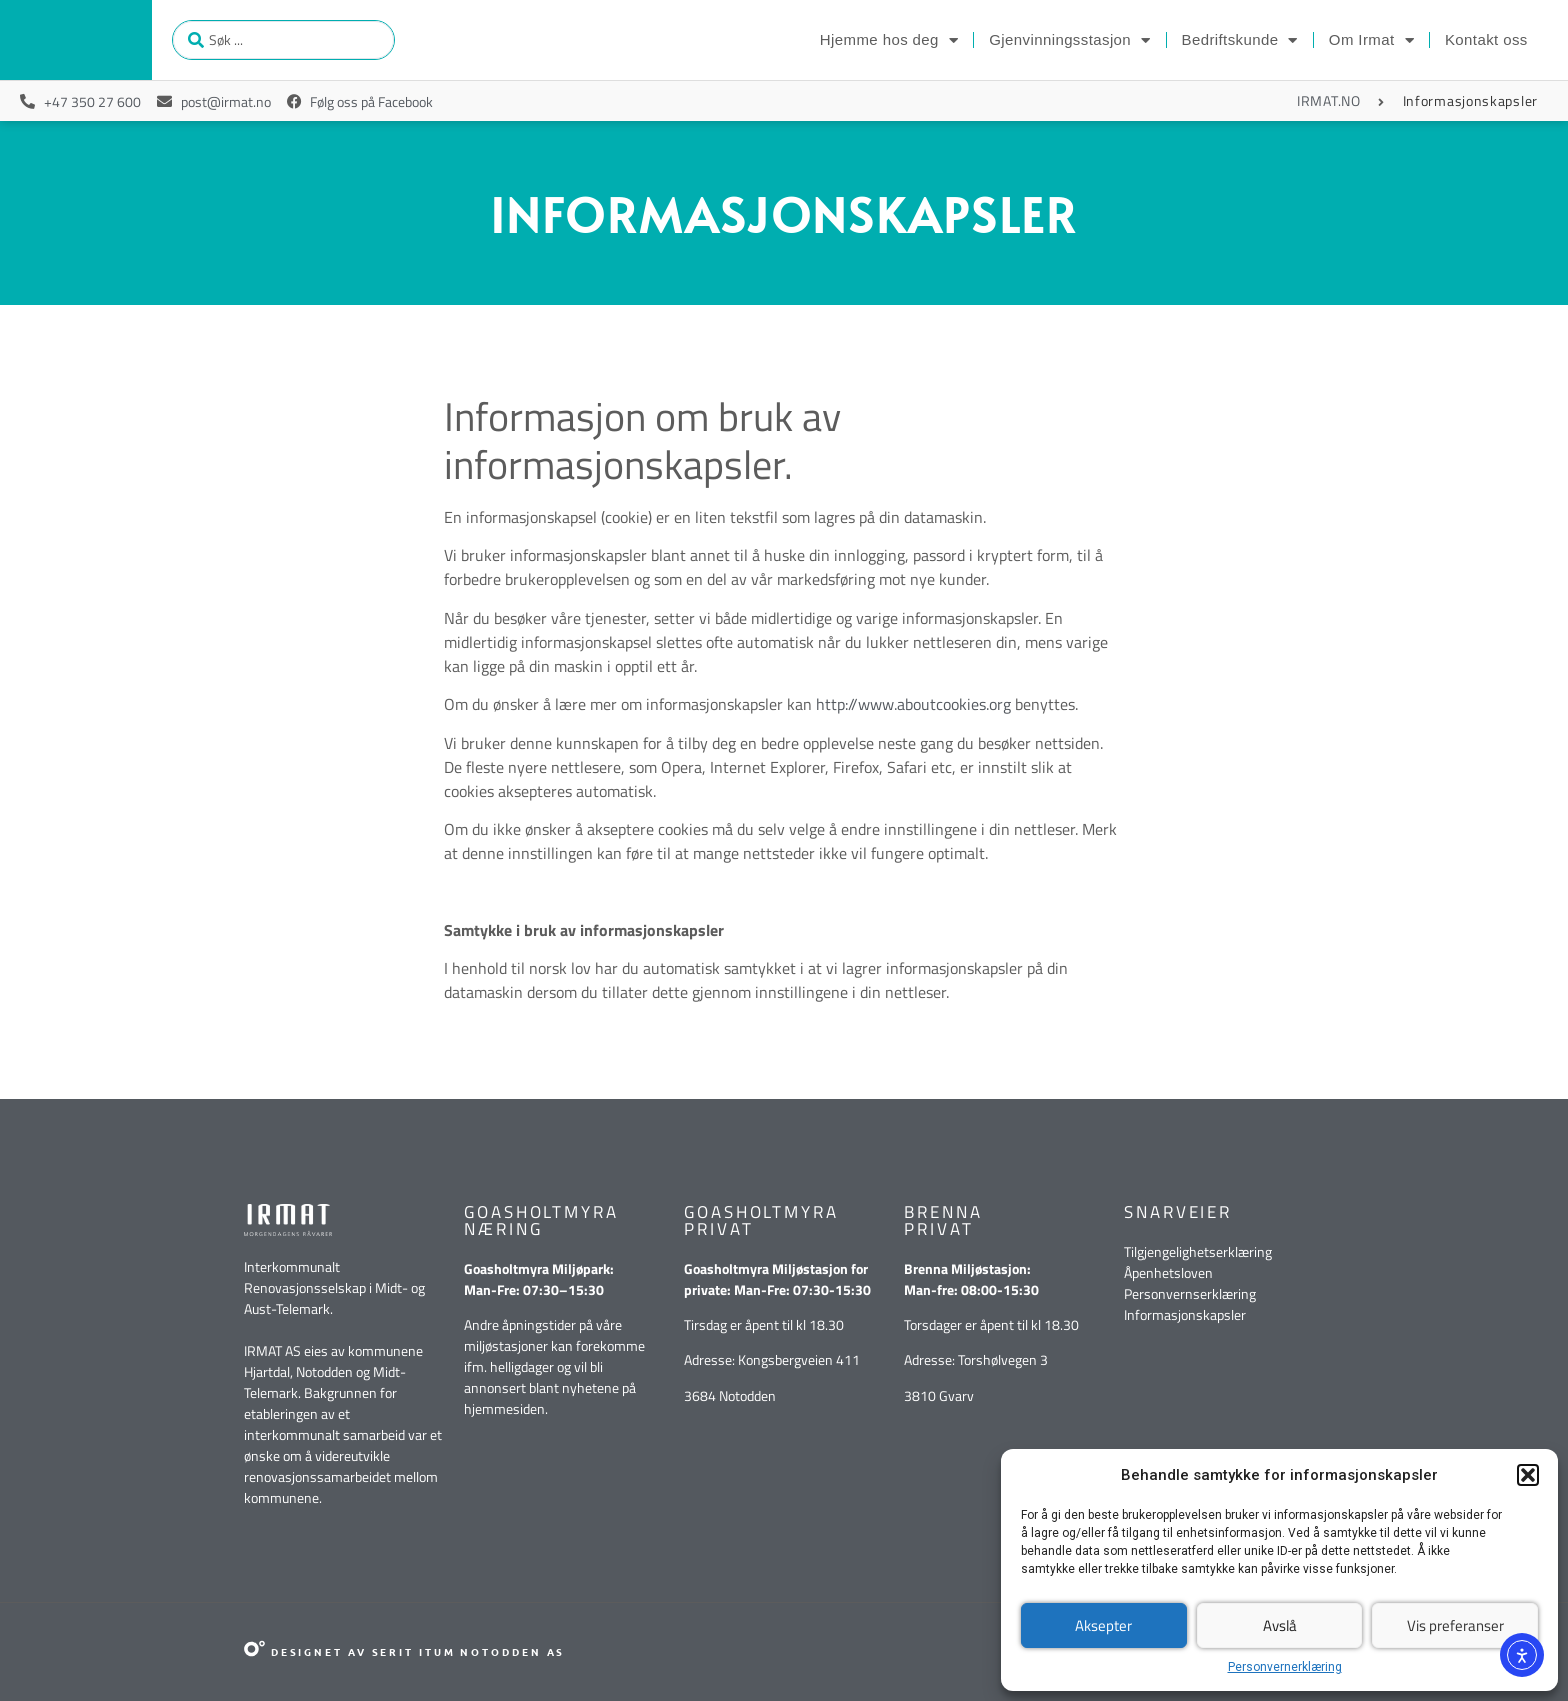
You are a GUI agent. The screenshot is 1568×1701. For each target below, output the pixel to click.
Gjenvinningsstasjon (1069, 40)
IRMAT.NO (1329, 100)
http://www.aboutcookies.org (913, 704)
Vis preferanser (1455, 1625)
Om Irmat (1371, 40)
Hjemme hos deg (889, 40)
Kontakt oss (1486, 39)
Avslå (1280, 1625)
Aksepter (1103, 1625)
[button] (1528, 1475)
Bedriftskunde (1240, 40)
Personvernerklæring (1285, 1667)
